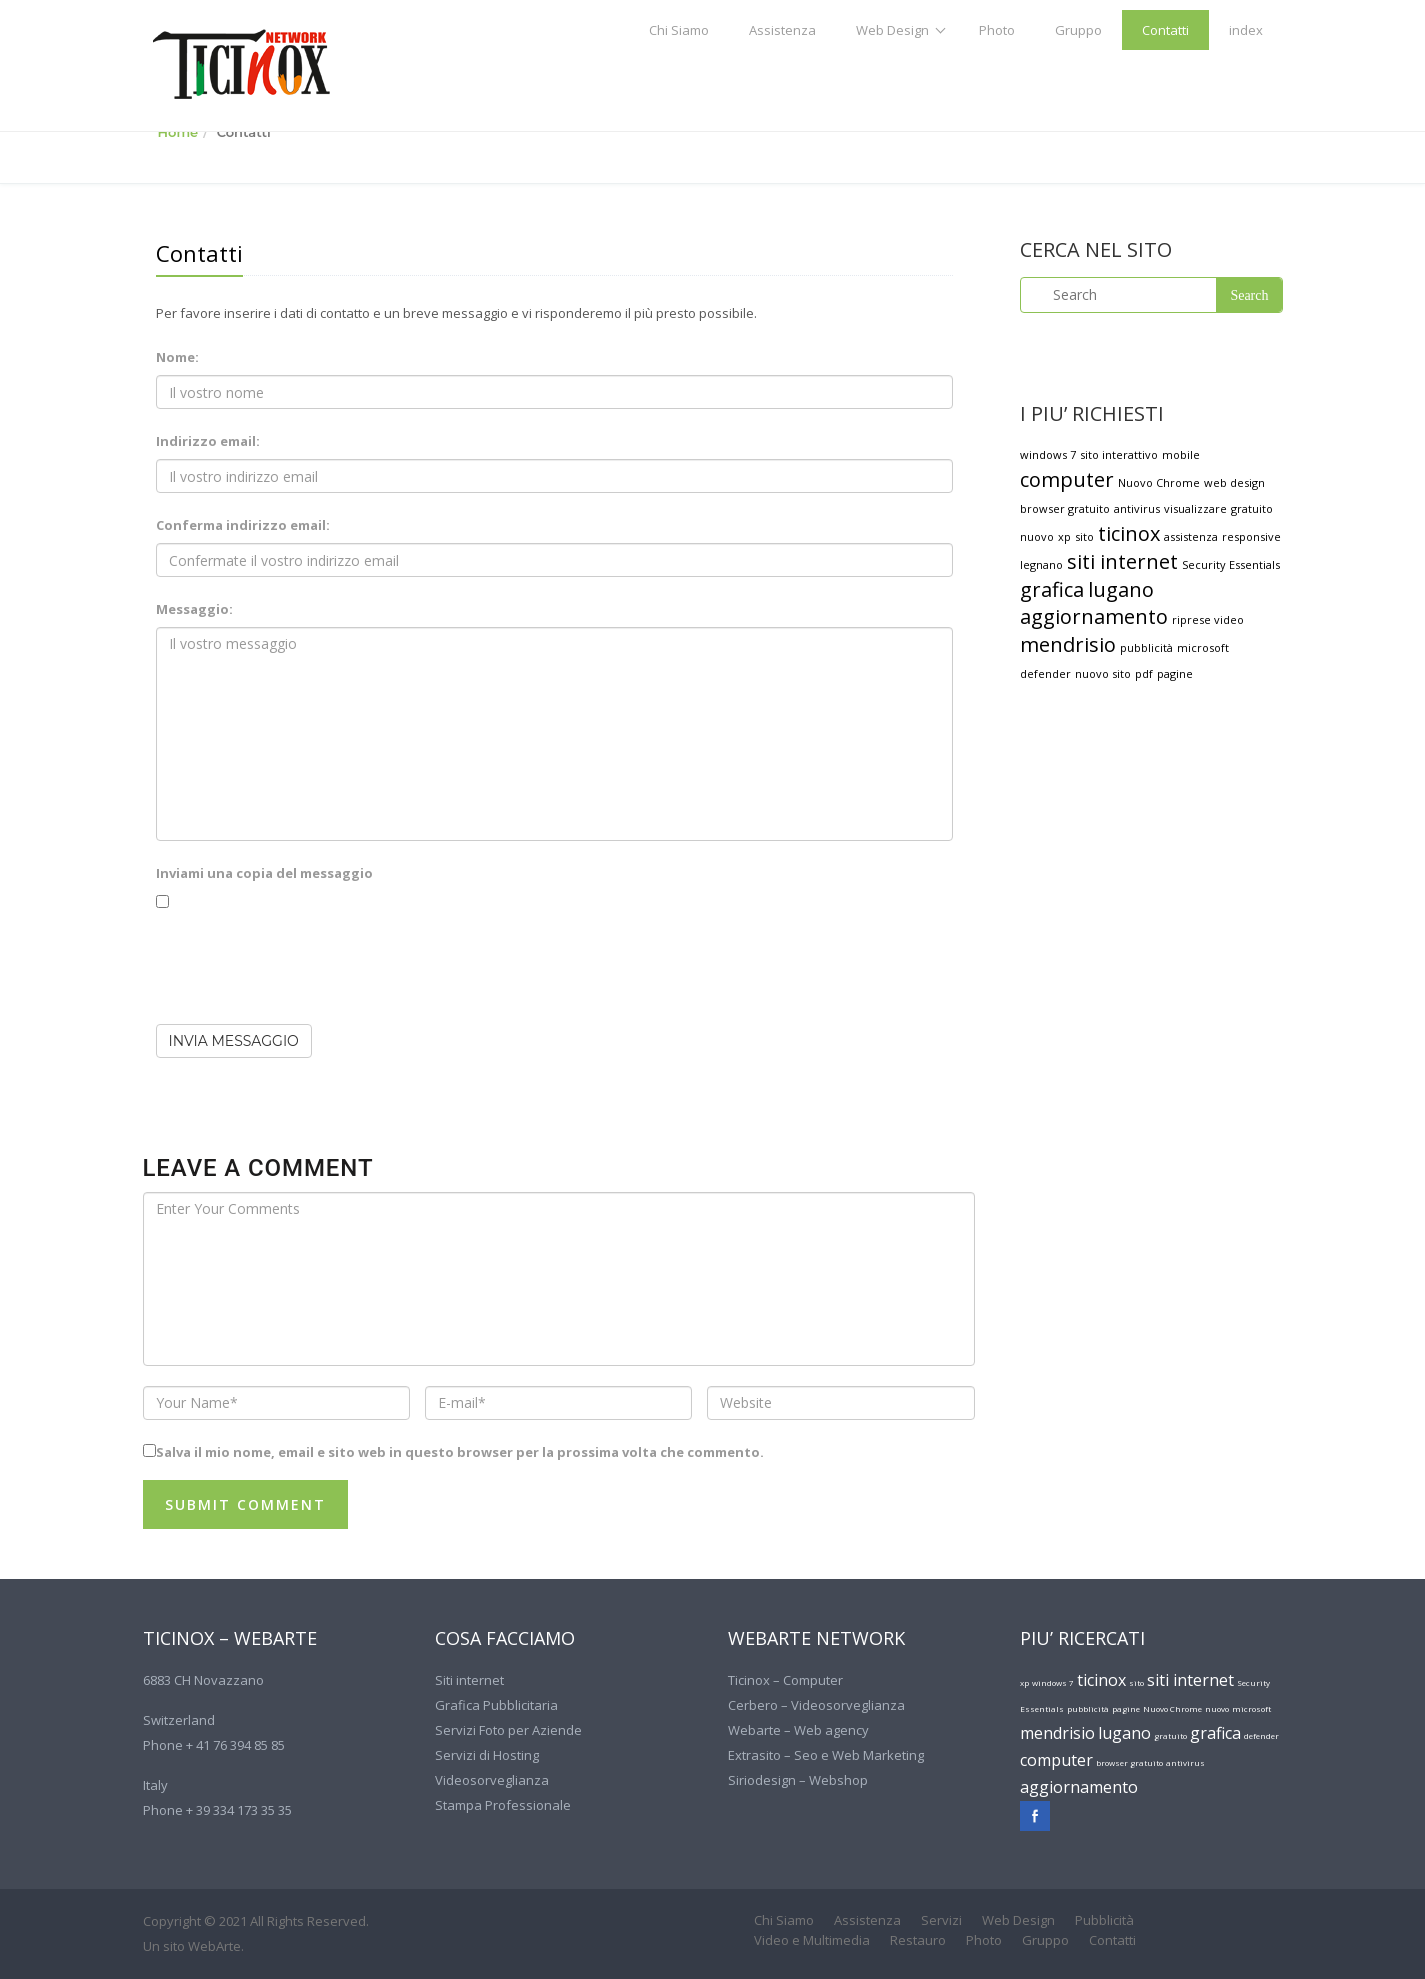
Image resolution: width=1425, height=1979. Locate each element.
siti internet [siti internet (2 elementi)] (1122, 561)
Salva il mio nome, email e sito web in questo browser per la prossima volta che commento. (460, 1452)
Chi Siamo (679, 30)
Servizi (941, 1920)
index (1246, 30)
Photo (997, 30)
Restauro (918, 1940)
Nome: (177, 357)
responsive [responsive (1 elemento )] (1251, 536)
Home (178, 132)
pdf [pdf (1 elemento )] (1144, 673)
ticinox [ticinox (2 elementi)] (1129, 533)
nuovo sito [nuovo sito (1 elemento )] (1103, 673)
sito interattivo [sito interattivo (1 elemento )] (1119, 454)
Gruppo (1078, 30)
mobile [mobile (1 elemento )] (1181, 454)
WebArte (214, 1946)
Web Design (892, 30)
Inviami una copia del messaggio (264, 873)
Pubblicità (1104, 1920)
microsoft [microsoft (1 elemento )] (1203, 647)
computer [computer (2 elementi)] (1067, 479)
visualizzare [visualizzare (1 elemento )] (1195, 508)
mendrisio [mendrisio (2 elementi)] (1068, 644)
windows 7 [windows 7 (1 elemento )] (1048, 454)
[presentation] (308, 970)
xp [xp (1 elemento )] (1064, 536)
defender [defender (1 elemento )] (1045, 673)
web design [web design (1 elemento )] (1234, 482)
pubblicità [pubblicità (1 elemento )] (1146, 647)
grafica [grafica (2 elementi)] (1052, 589)
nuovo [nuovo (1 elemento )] (1037, 536)
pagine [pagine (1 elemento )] (1175, 673)
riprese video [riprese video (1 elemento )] (1208, 619)
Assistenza (782, 30)
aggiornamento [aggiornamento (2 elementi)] (1094, 616)
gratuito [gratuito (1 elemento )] (1252, 508)
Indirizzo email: (208, 441)
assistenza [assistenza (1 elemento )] (1191, 536)
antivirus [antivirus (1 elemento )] (1137, 508)
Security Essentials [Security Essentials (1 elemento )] (1231, 564)
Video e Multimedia (812, 1940)
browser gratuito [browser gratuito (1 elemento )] (1065, 508)
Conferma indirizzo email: (243, 525)
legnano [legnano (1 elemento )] (1041, 564)
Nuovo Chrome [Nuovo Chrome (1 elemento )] (1159, 482)
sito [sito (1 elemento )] (1084, 536)
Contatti (1165, 30)
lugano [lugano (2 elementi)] (1121, 589)
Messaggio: (194, 609)
